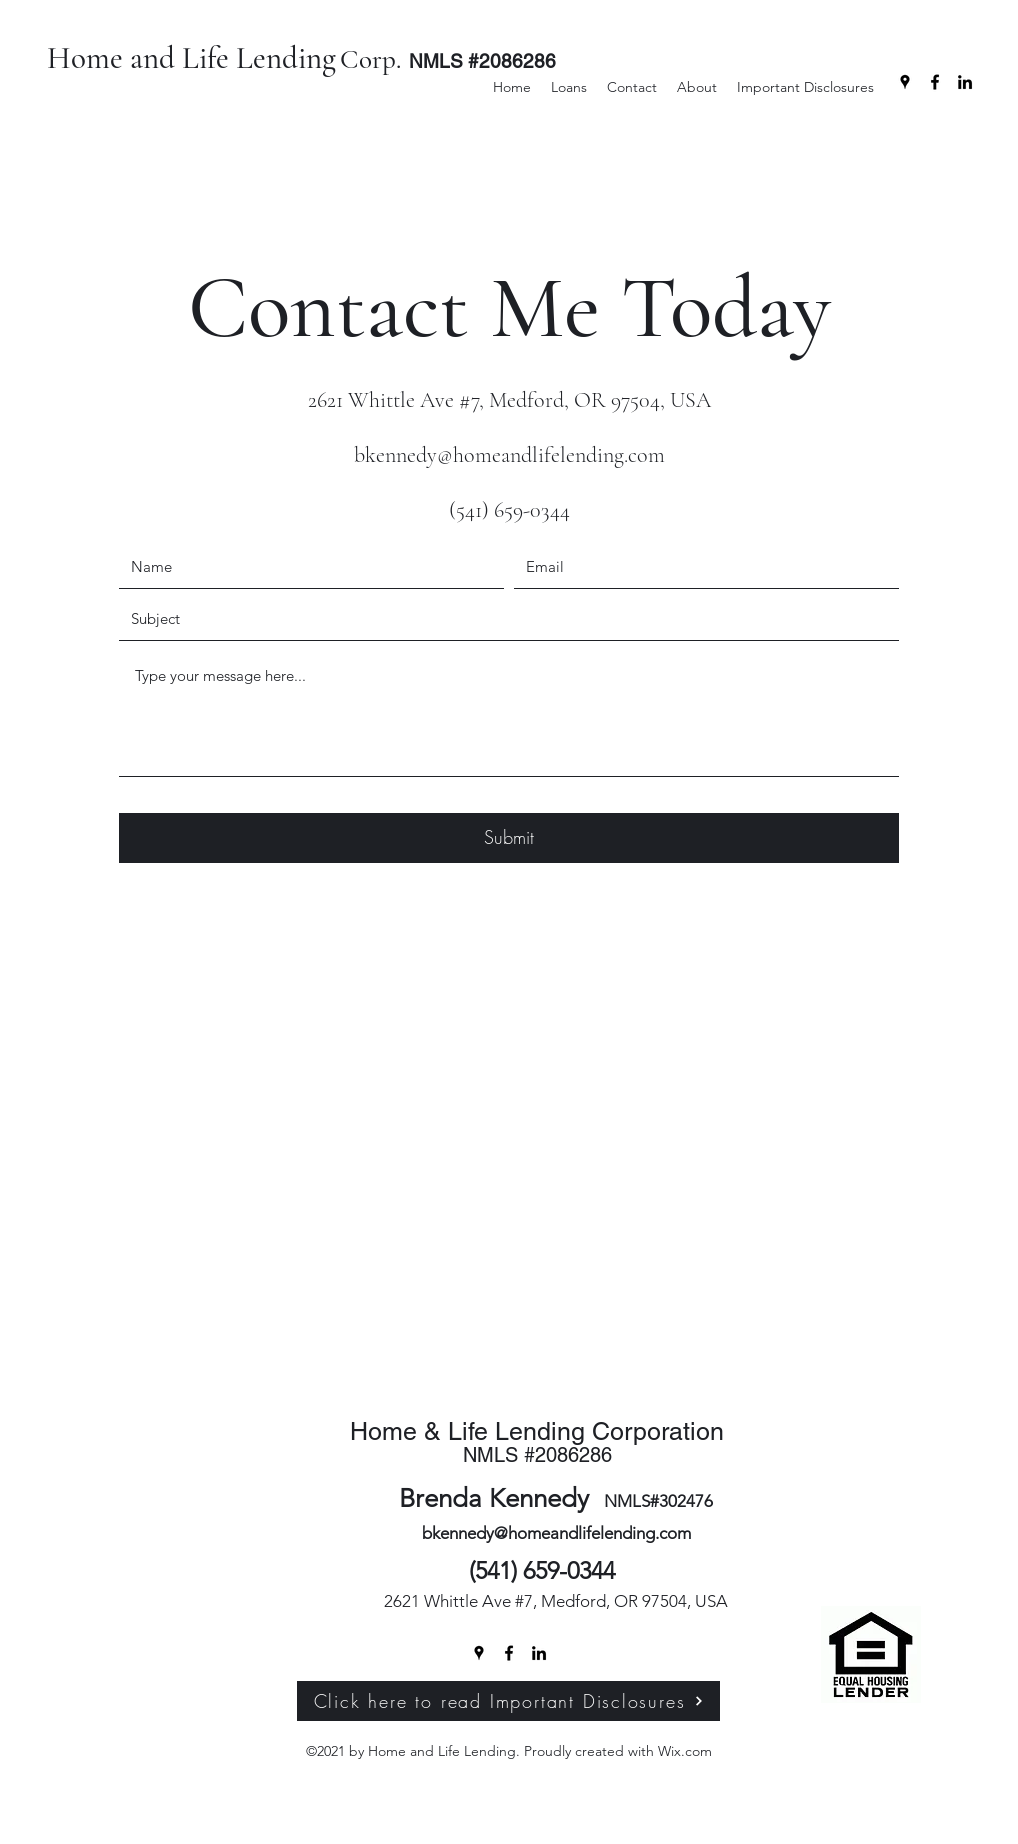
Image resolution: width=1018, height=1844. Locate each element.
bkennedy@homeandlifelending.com (509, 455)
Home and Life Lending (191, 58)
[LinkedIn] (965, 82)
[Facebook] (935, 82)
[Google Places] (905, 82)
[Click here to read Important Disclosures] (508, 1701)
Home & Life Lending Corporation (537, 1431)
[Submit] (509, 838)
